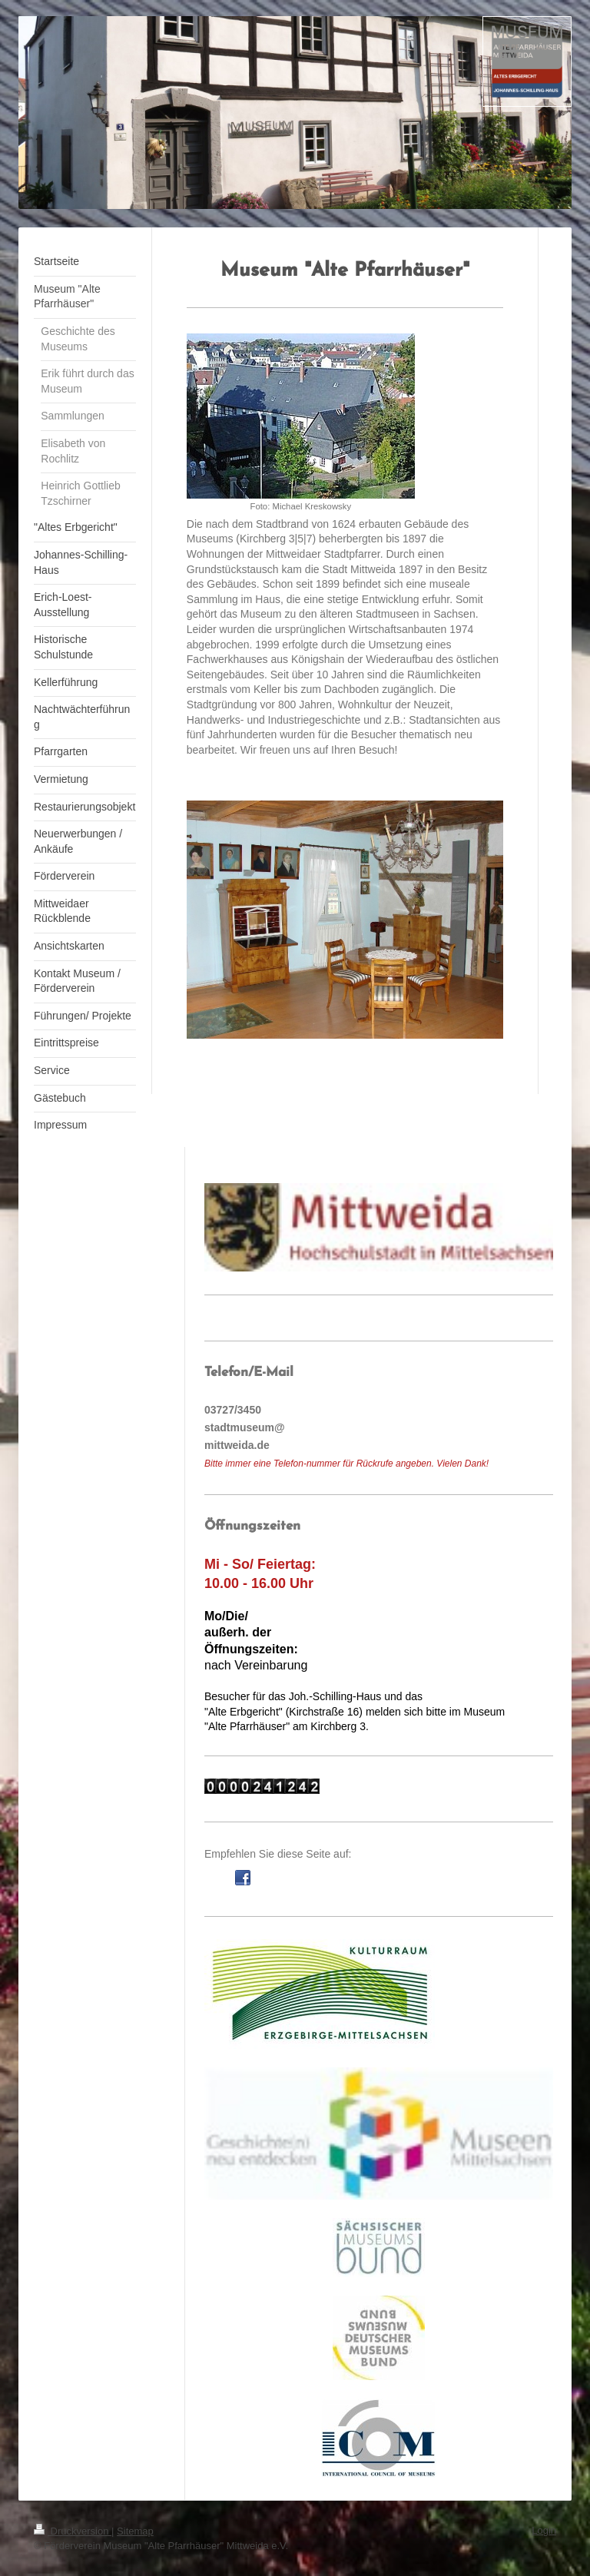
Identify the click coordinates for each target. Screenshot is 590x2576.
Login (544, 2530)
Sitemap (135, 2531)
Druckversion (72, 2531)
